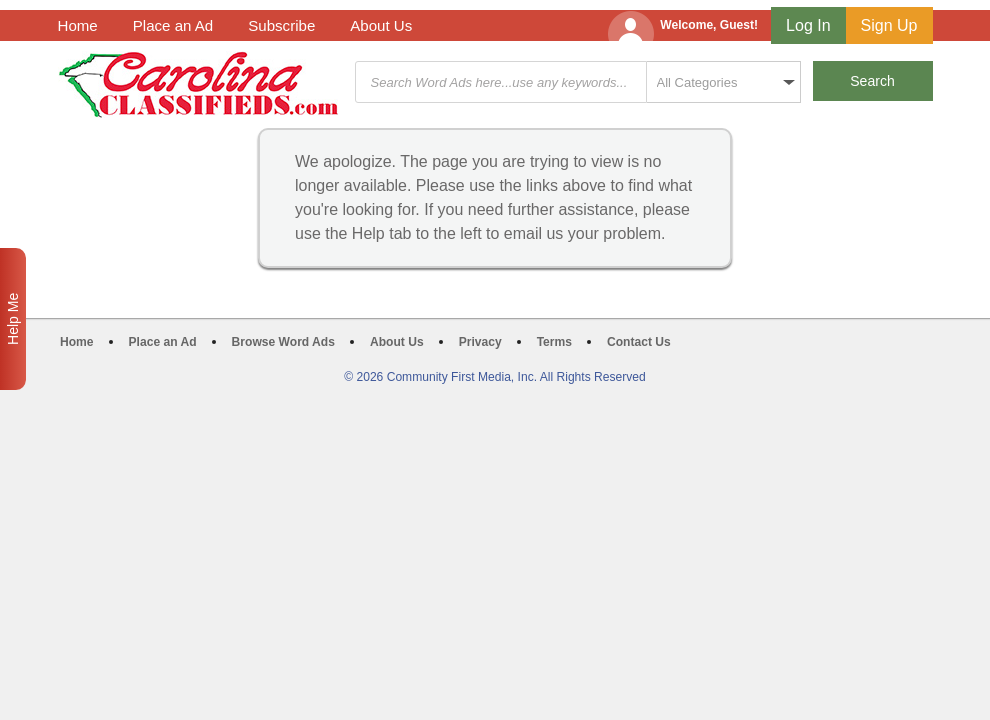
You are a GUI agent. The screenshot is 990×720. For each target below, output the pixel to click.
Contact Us (639, 342)
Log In (808, 25)
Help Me (13, 319)
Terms (554, 342)
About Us (381, 25)
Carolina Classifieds (198, 84)
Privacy (480, 342)
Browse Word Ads (283, 342)
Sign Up (889, 25)
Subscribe (281, 25)
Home (78, 25)
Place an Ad (173, 25)
